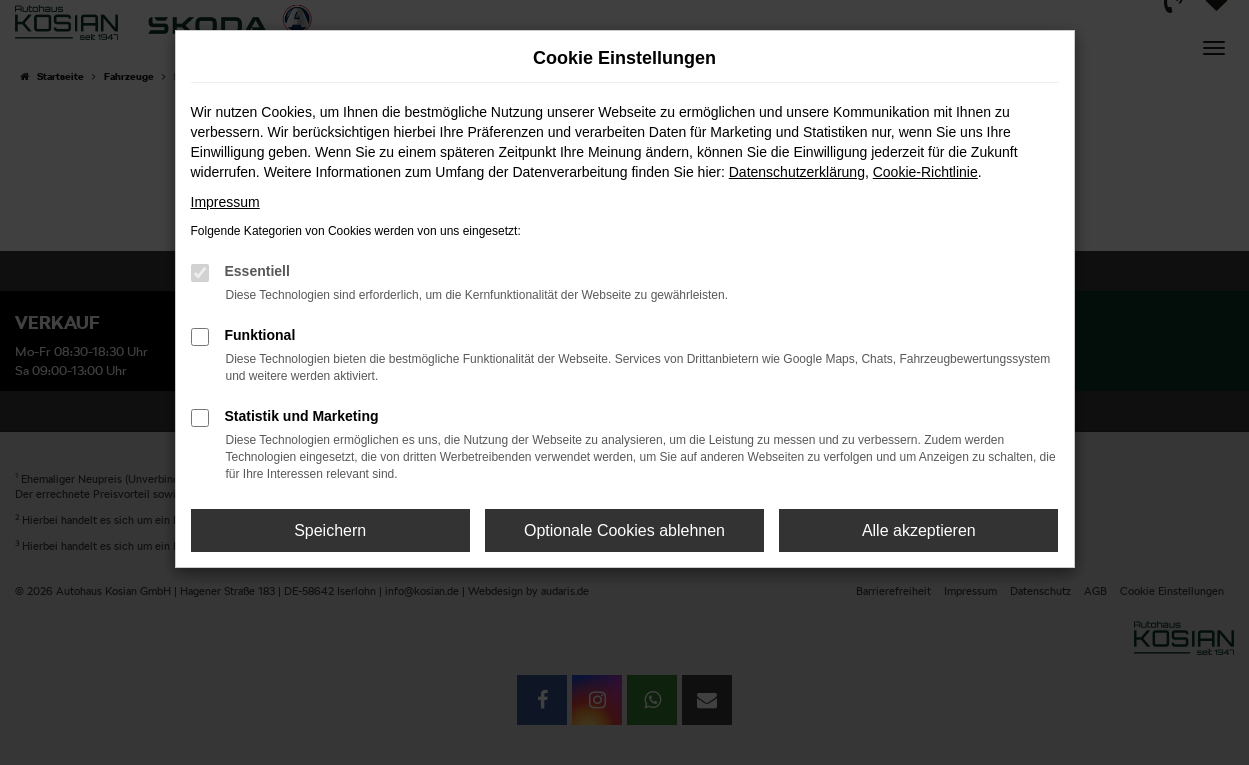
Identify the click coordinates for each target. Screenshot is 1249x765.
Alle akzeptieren (919, 530)
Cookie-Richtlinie (925, 172)
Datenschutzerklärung (797, 172)
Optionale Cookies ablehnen (624, 530)
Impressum (225, 202)
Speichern (330, 530)
